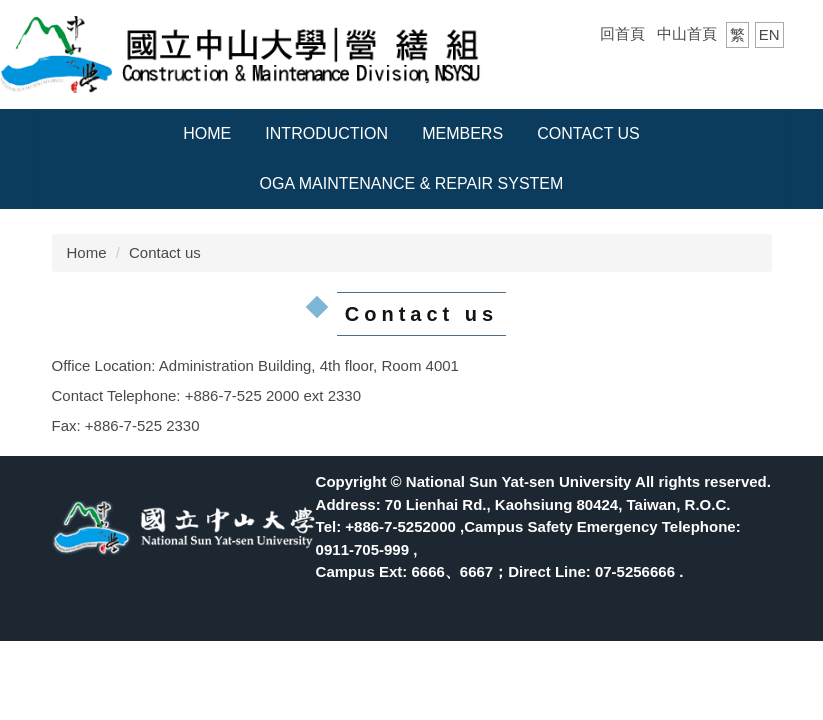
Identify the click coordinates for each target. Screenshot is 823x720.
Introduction (326, 133)
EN (769, 34)
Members (462, 133)
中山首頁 (687, 33)
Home (207, 133)
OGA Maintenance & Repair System (412, 183)
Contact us (588, 133)
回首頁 (622, 33)
